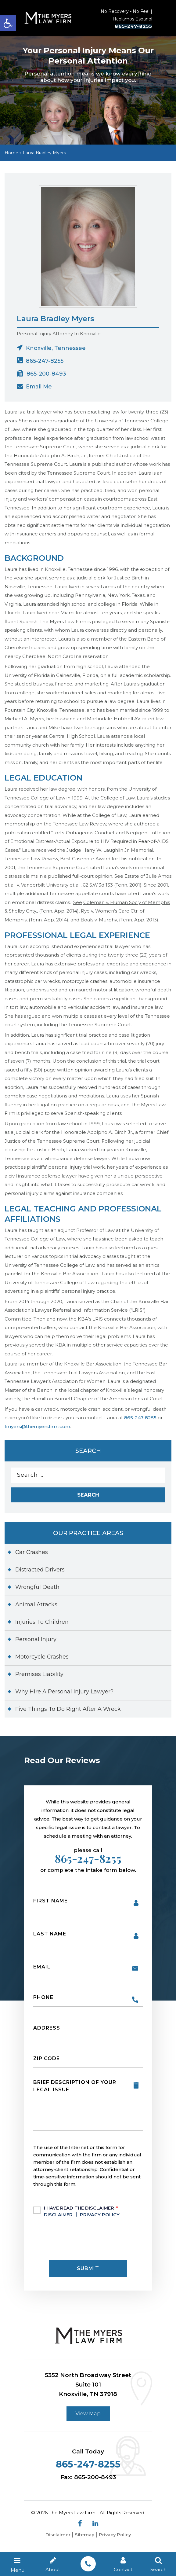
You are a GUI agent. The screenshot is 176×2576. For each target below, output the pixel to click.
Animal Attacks (36, 1608)
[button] (8, 23)
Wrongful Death (37, 1590)
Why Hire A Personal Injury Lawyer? (64, 1695)
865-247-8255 (126, 27)
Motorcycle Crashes (42, 1660)
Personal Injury (35, 1643)
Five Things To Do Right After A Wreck (68, 1712)
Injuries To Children (42, 1625)
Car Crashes (31, 1556)
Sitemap (84, 2540)
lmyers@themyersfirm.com (37, 1428)
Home (11, 155)
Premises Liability (39, 1677)
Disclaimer (58, 2218)
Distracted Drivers (40, 1573)
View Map (88, 2417)
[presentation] (79, 2242)
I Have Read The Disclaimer (82, 2214)
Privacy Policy (100, 2218)
